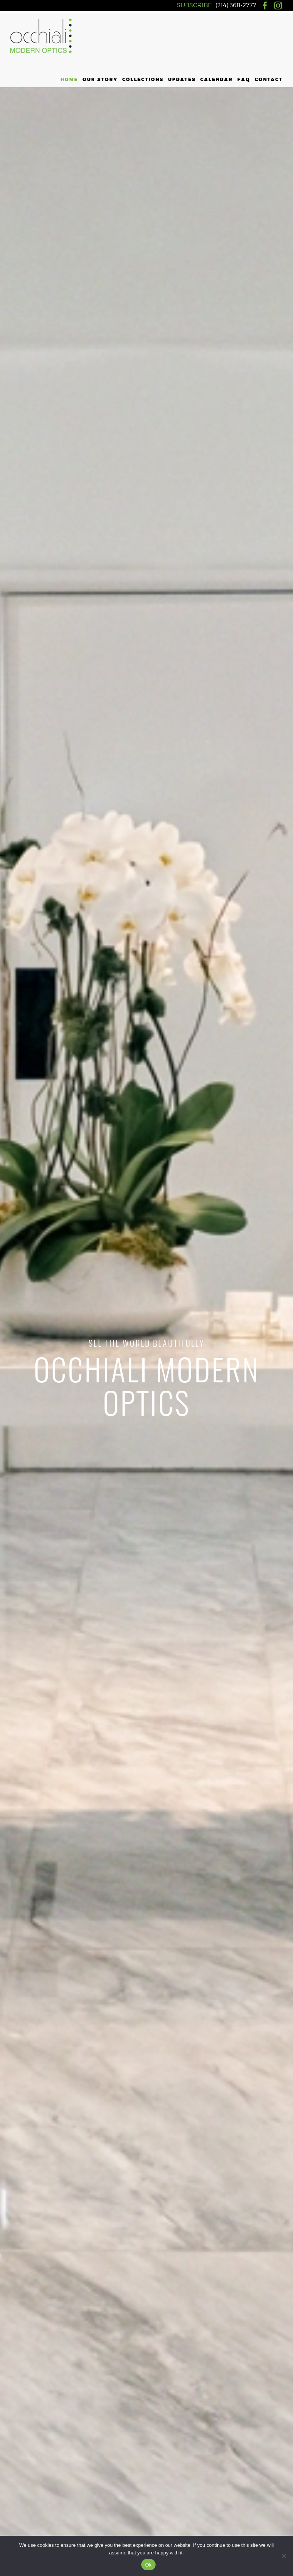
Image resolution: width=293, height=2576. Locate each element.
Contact (269, 80)
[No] (283, 2556)
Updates (182, 80)
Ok (148, 2565)
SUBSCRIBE (194, 5)
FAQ (243, 80)
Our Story (100, 80)
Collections (143, 80)
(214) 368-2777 (235, 5)
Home (69, 80)
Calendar (216, 80)
